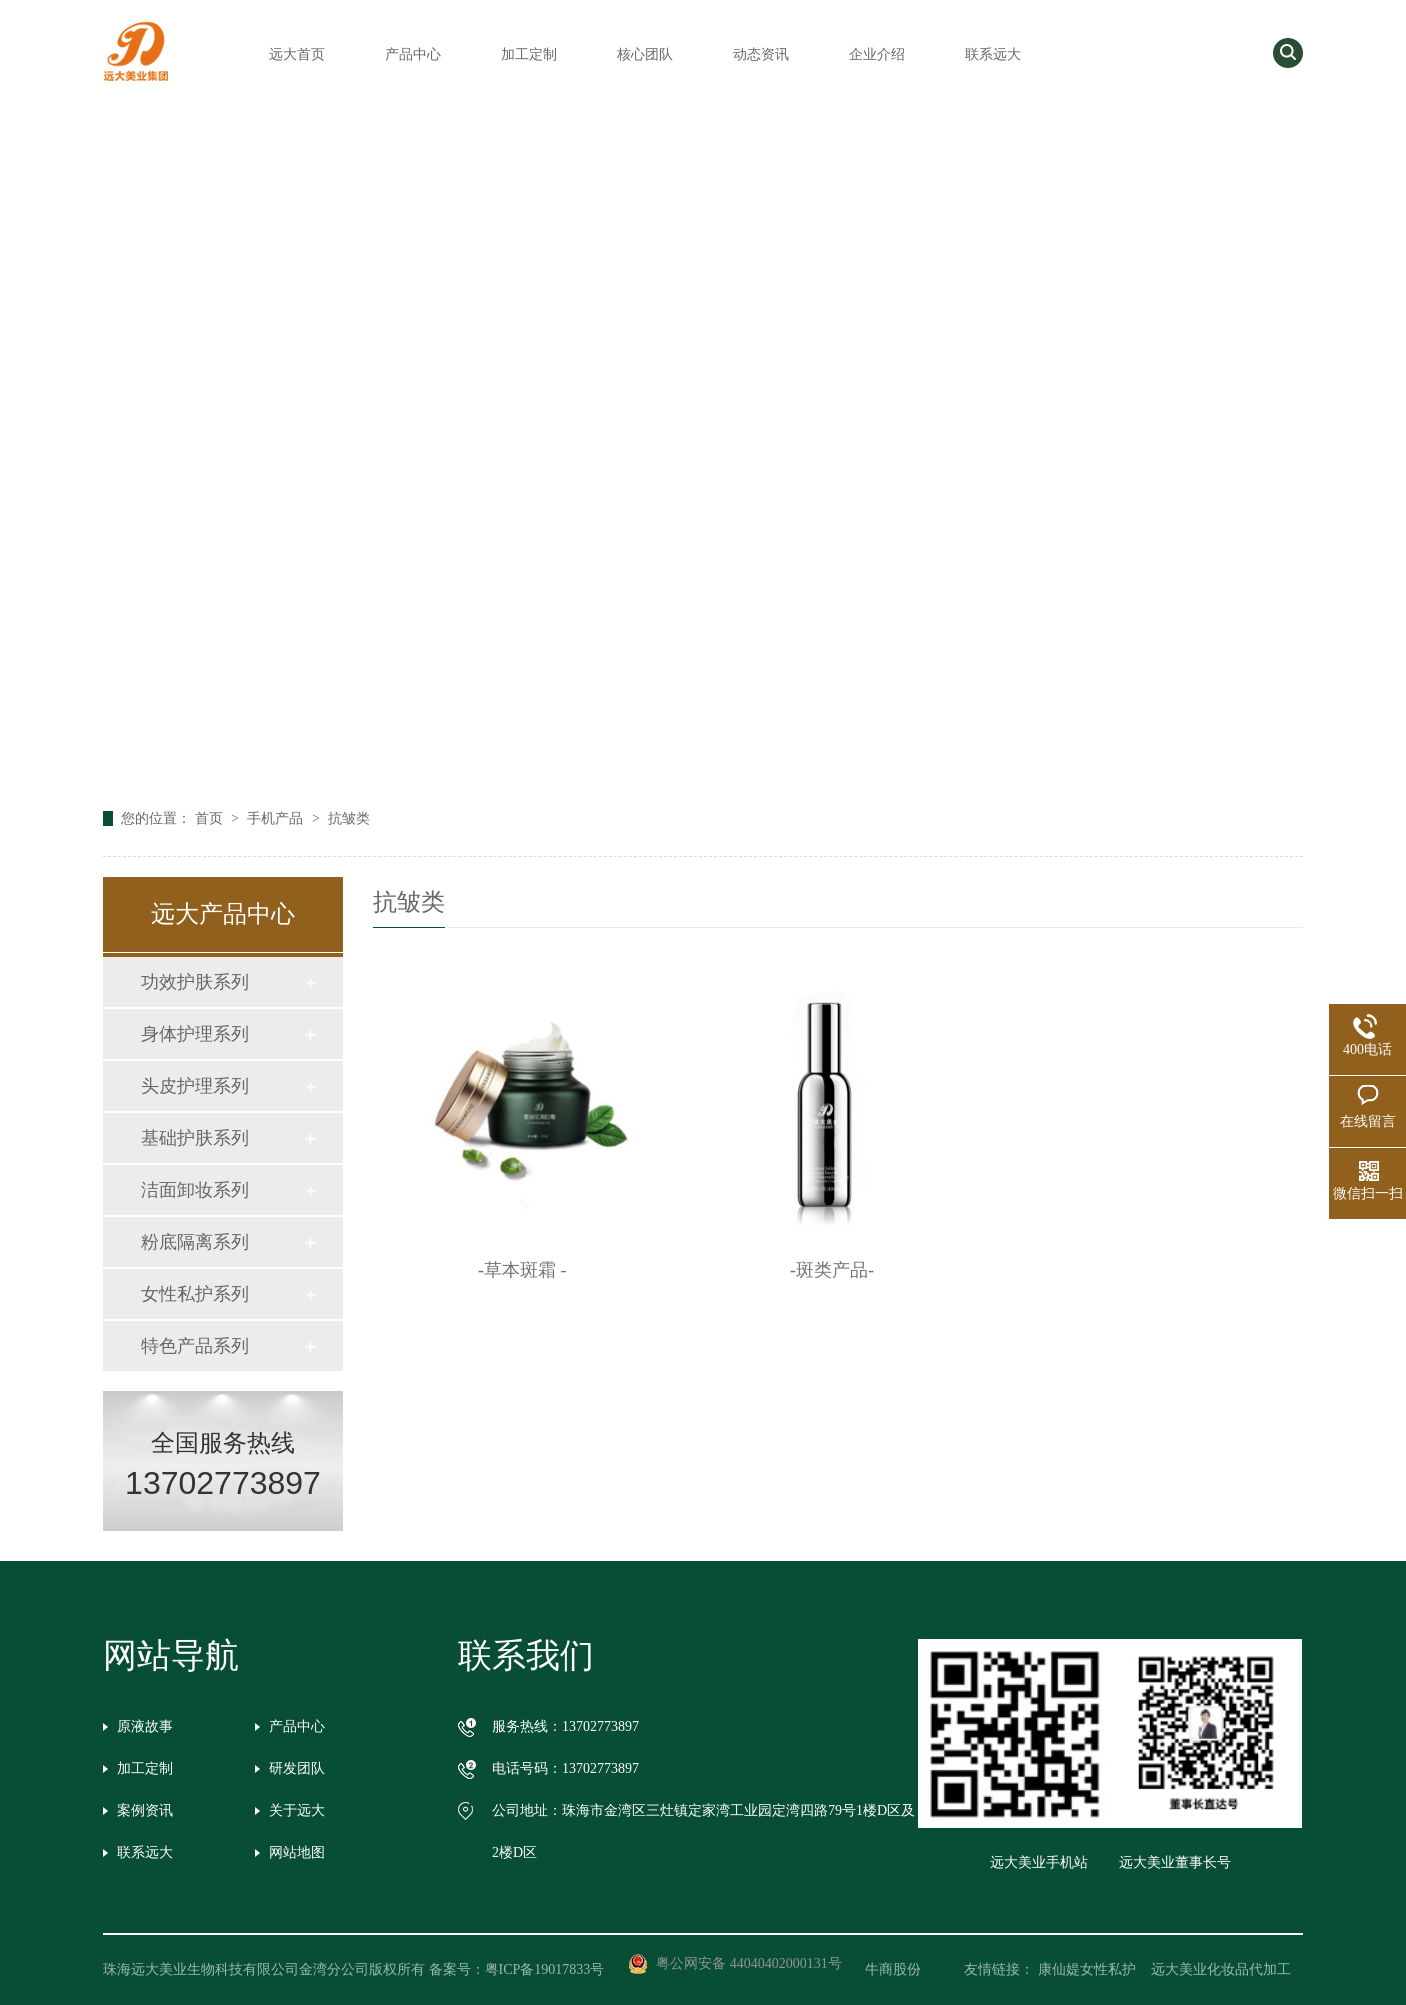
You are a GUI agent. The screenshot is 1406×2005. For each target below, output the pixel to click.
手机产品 (277, 818)
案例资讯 (145, 1810)
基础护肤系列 (195, 1138)
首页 (211, 818)
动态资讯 (761, 54)
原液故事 (145, 1726)
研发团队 (297, 1768)
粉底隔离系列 (195, 1242)
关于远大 (297, 1810)
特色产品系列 (195, 1346)
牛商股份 (907, 1969)
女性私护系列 (195, 1294)
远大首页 (297, 54)
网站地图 (297, 1852)
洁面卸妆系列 (195, 1190)
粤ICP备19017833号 (545, 1969)
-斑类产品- (832, 1270)
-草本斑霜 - (522, 1270)
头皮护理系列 (195, 1086)
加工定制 (529, 54)
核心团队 (645, 54)
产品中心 (413, 54)
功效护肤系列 (195, 982)
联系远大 (993, 54)
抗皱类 (349, 818)
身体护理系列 (195, 1034)
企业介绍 (877, 54)
